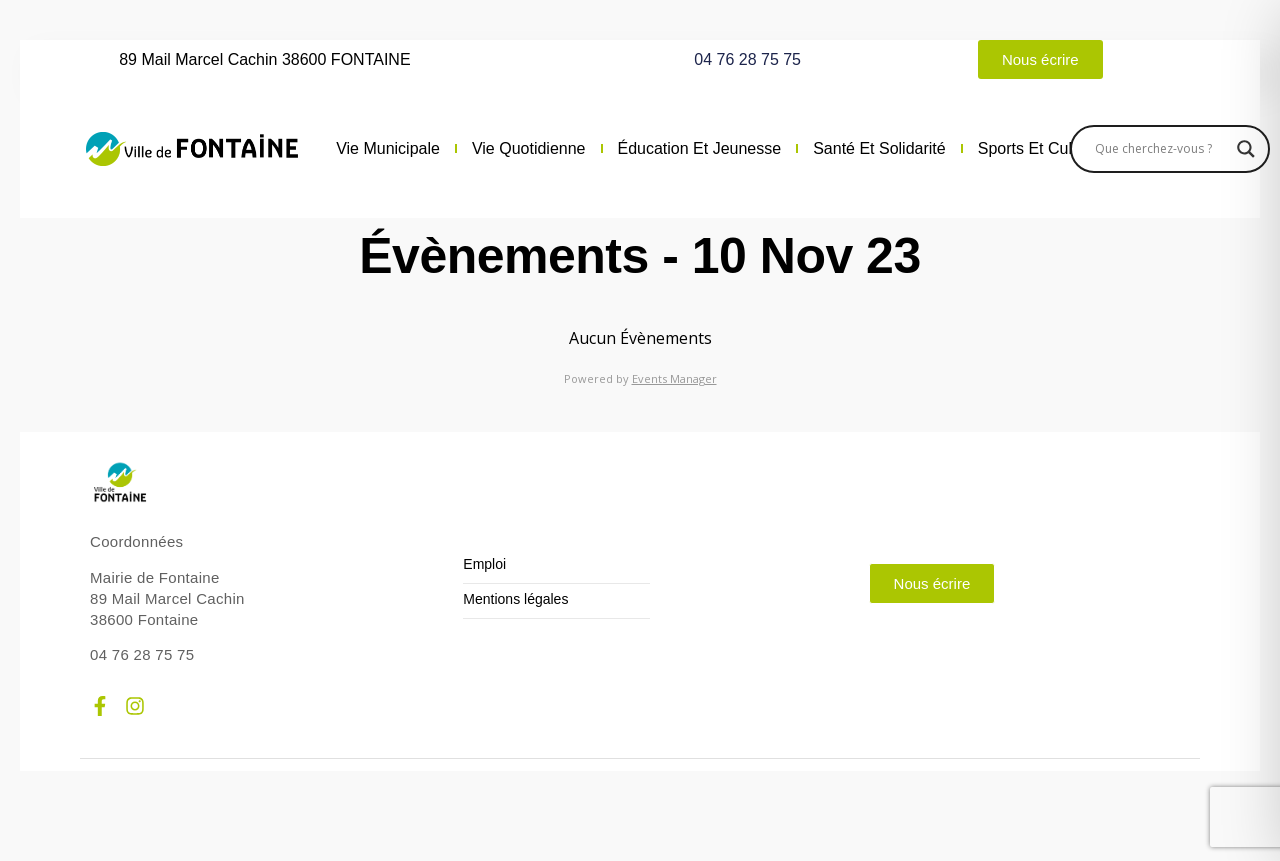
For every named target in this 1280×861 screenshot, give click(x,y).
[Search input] (1161, 149)
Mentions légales (515, 599)
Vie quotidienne (529, 148)
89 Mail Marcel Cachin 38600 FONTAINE (264, 59)
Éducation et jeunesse (700, 148)
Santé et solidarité (879, 148)
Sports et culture (1039, 148)
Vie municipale (388, 148)
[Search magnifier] (1246, 149)
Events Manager (674, 378)
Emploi (484, 564)
